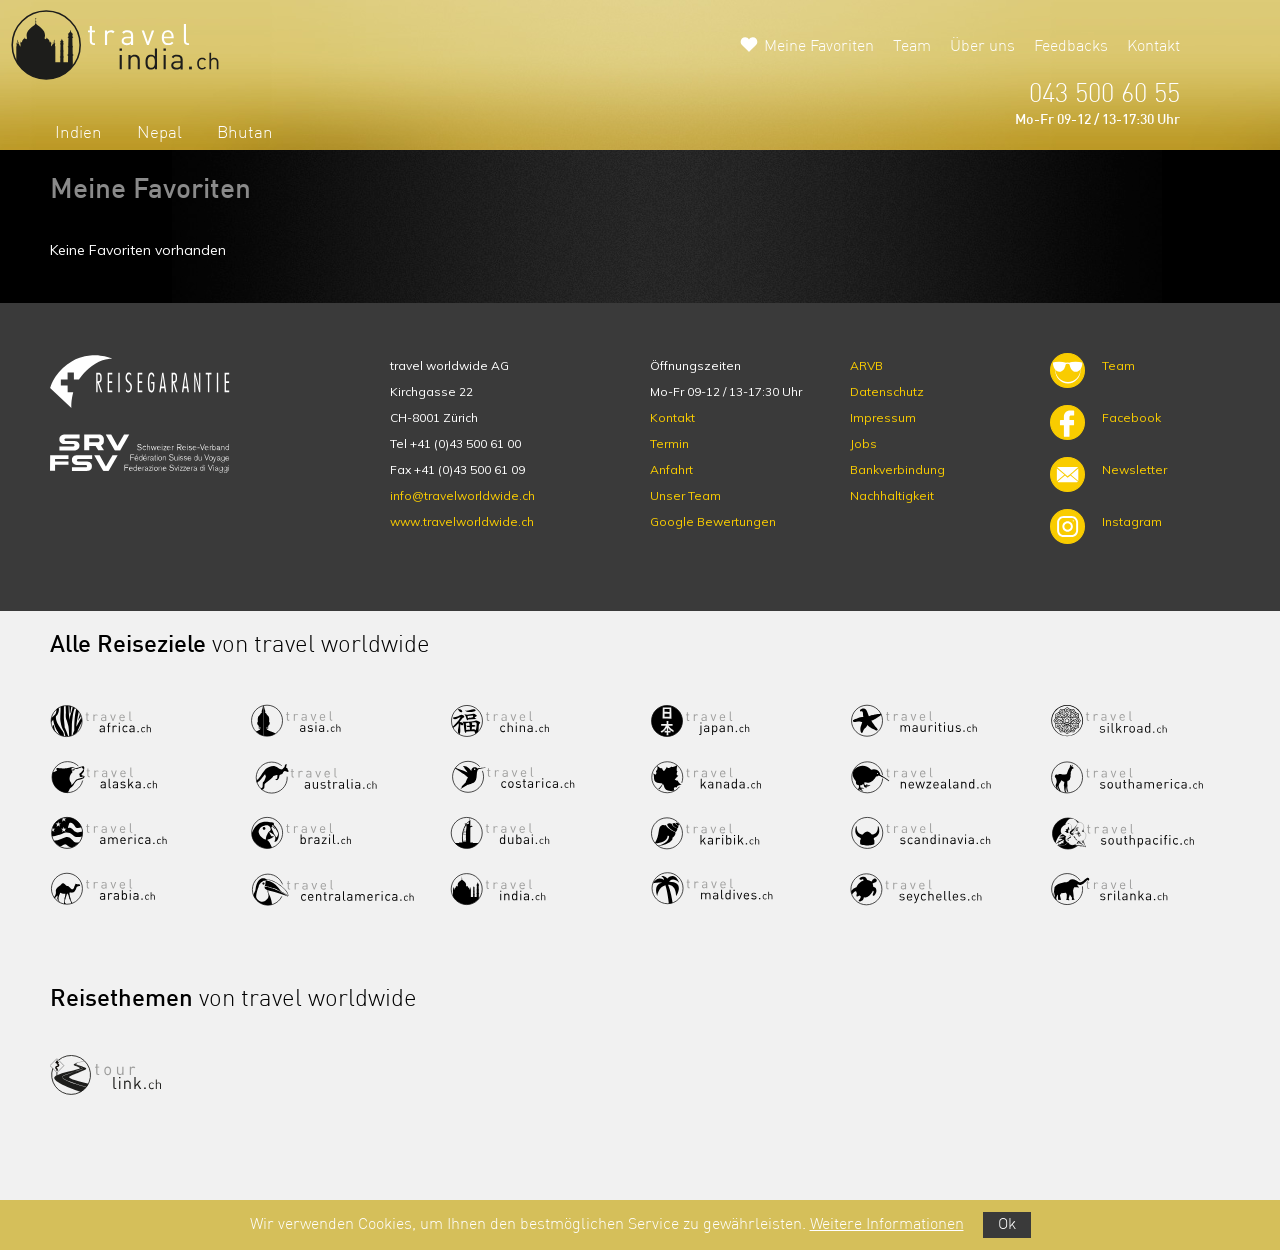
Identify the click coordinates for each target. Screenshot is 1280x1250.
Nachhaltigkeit (892, 495)
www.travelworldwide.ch (462, 521)
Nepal (159, 133)
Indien (78, 133)
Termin (669, 443)
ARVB (866, 365)
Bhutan (245, 133)
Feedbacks (1071, 47)
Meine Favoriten (819, 47)
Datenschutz (887, 391)
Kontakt (1153, 47)
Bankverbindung (897, 469)
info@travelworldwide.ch (462, 495)
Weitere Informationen (887, 1225)
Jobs (863, 443)
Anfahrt (671, 469)
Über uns (982, 47)
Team (912, 47)
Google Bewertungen (713, 521)
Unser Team (685, 495)
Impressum (883, 417)
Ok (1007, 1225)
